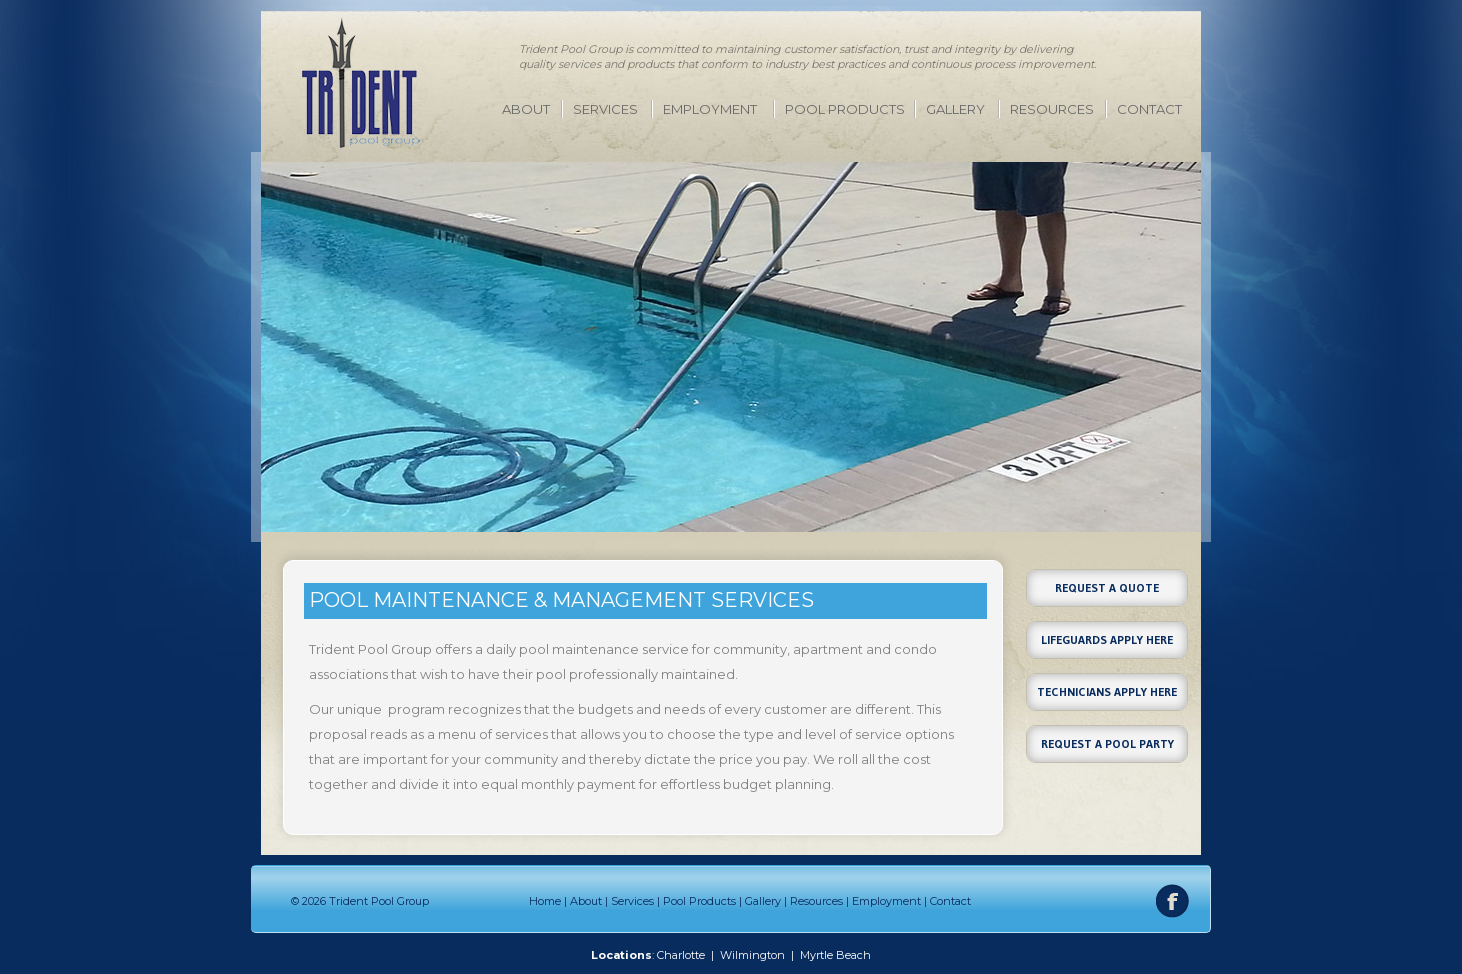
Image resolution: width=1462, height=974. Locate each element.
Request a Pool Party (1107, 743)
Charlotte (681, 955)
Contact (1149, 109)
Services (605, 109)
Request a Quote (1107, 587)
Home (545, 901)
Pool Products (845, 109)
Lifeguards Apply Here (1107, 639)
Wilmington (752, 955)
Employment (710, 109)
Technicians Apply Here (1107, 691)
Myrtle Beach (835, 955)
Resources (1052, 109)
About (526, 109)
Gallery (955, 109)
